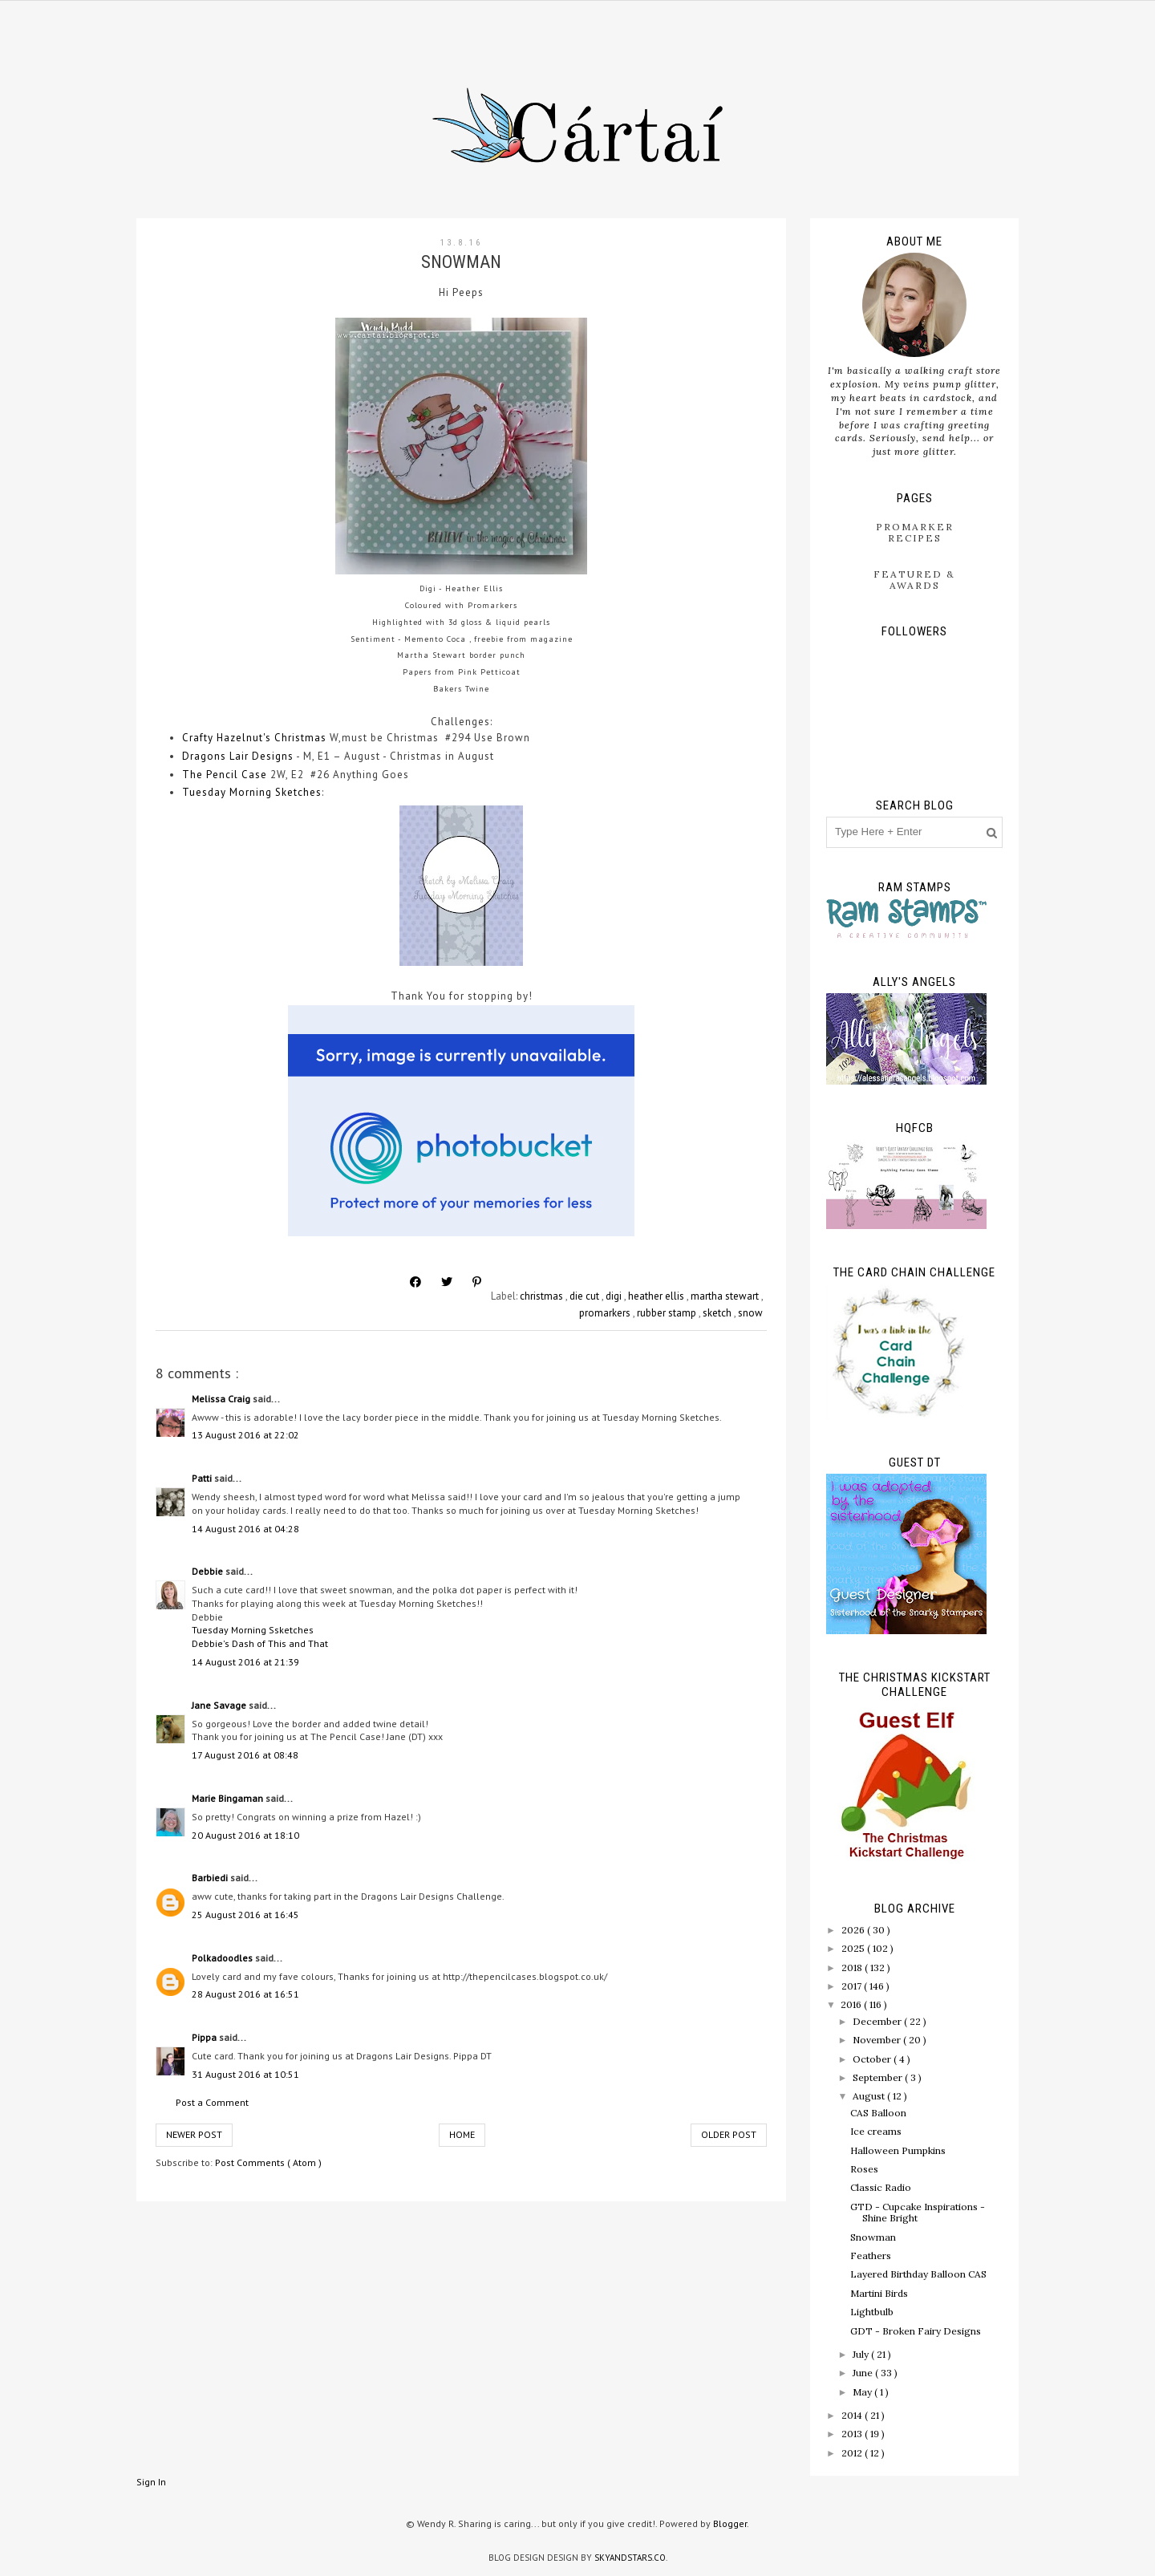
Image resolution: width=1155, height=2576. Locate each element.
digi (615, 1296)
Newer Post (194, 2134)
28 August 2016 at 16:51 (245, 1994)
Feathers (870, 2255)
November (878, 2040)
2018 (853, 1967)
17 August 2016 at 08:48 (245, 1755)
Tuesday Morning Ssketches (253, 1630)
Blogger (730, 2523)
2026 (854, 1930)
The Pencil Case (224, 774)
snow (750, 1313)
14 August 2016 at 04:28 (245, 1529)
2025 (854, 1948)
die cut (585, 1296)
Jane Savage (220, 1705)
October (873, 2059)
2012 (853, 2453)
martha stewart (726, 1296)
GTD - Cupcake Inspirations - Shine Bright (917, 2212)
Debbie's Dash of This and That (260, 1643)
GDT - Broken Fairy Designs (915, 2331)
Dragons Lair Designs (238, 756)
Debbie (208, 1571)
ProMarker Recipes (915, 532)
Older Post (728, 2134)
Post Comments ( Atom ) (268, 2162)
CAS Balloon (878, 2113)
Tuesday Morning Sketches (252, 792)
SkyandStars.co (630, 2557)
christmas (542, 1296)
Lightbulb (872, 2312)
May (863, 2392)
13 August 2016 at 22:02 (245, 1435)
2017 (852, 1986)
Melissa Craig (222, 1399)
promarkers (606, 1313)
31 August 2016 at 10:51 (245, 2074)
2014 (853, 2415)
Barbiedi (211, 1878)
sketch (718, 1313)
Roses (864, 2169)
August (870, 2096)
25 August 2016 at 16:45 (245, 1915)
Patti (203, 1478)
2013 (853, 2434)
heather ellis (657, 1296)
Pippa (205, 2037)
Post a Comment (212, 2102)
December (878, 2021)
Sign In (151, 2482)
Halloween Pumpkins (898, 2150)
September (879, 2077)
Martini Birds (879, 2293)
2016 (852, 2004)
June (864, 2373)
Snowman (873, 2237)
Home (462, 2134)
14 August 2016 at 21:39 (245, 1662)
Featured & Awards (914, 579)
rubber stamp (668, 1313)
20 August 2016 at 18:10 (245, 1835)
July (862, 2354)
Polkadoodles (223, 1958)
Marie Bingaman (228, 1798)
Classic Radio (880, 2187)
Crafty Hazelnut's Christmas (254, 737)
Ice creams (876, 2131)
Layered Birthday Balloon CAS (918, 2274)
